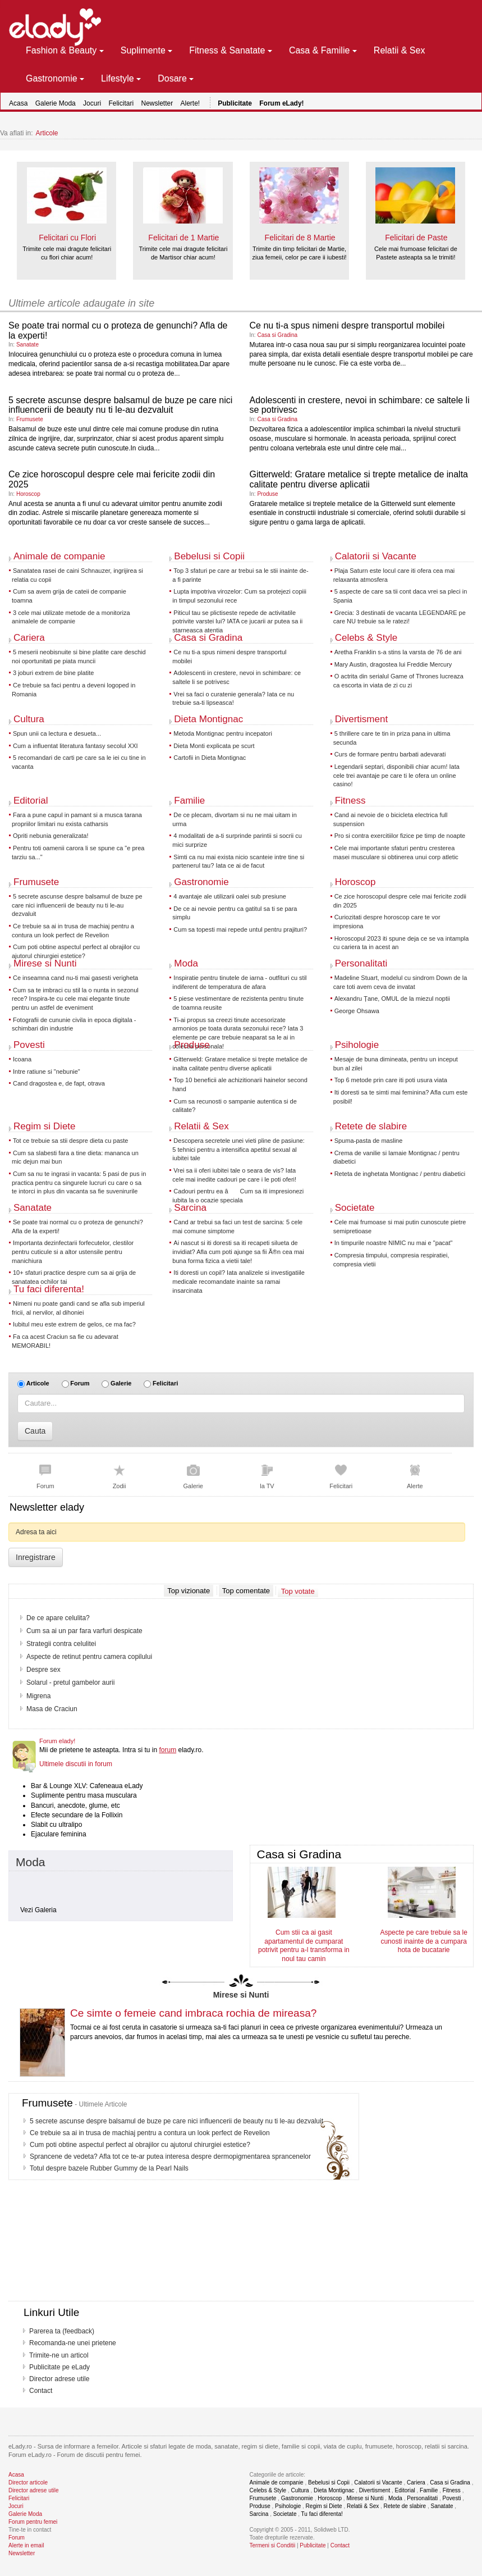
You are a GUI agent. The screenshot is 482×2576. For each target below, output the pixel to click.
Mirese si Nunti (44, 963)
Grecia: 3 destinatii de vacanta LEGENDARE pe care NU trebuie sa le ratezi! (399, 617)
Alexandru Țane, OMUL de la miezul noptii (392, 998)
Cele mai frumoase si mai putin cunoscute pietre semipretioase (399, 1226)
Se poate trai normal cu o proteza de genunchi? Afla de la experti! (77, 1226)
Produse (267, 494)
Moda (186, 963)
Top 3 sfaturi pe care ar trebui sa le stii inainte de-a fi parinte (240, 575)
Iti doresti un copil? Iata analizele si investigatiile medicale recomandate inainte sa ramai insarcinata (238, 1281)
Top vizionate (188, 1590)
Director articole (28, 2482)
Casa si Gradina (277, 335)
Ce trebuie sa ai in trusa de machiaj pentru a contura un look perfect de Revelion (73, 930)
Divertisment (361, 719)
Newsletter (157, 103)
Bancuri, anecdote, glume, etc (75, 1805)
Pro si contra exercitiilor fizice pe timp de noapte (400, 835)
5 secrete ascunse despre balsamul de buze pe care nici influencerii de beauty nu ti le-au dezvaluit (120, 405)
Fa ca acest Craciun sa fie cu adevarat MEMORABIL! (65, 1341)
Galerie (121, 1383)
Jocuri (92, 103)
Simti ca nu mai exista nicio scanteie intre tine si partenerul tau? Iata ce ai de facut (238, 861)
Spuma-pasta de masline (368, 1140)
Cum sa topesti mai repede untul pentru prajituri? (240, 929)
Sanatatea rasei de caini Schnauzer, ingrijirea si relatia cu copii (77, 575)
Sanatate (27, 344)
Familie (189, 800)
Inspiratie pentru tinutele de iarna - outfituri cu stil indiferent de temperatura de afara (239, 982)
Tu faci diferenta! (48, 1289)
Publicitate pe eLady (59, 2367)
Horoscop (28, 494)
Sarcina (190, 1207)
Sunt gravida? (47, 1618)
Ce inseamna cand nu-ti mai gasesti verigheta (75, 977)
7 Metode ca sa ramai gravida (70, 1631)
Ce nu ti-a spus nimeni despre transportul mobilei (347, 325)
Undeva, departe (51, 1696)
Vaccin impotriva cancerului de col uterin (86, 1670)
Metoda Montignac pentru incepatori (222, 733)
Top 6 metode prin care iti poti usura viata (390, 1080)
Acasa (18, 103)
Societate (355, 1207)
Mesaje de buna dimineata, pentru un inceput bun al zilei (395, 1064)
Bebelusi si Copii (209, 556)
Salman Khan (46, 1682)
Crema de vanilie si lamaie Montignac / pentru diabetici (396, 1157)
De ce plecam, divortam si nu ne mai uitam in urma (234, 819)
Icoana (22, 1059)
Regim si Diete (44, 1126)
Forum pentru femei (32, 2522)
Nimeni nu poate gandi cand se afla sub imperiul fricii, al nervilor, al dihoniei (78, 1308)
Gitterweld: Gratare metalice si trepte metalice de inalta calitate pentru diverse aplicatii (359, 479)
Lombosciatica (48, 1657)
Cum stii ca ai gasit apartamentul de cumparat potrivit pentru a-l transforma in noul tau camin (304, 1945)
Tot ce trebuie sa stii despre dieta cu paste (70, 1140)
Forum (79, 1383)
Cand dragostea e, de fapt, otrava (59, 1083)
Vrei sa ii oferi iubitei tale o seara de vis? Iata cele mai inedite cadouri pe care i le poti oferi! (234, 1175)
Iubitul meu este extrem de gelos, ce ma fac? (74, 1324)
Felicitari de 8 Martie (300, 237)
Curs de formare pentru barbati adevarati (390, 754)
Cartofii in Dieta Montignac (209, 757)
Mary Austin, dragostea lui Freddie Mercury (393, 664)
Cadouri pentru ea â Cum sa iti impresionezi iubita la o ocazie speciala (238, 1195)
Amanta (37, 1709)
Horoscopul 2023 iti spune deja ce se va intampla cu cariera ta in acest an (401, 943)
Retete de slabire (371, 1126)
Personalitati (361, 963)
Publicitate (312, 2545)
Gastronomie (201, 882)
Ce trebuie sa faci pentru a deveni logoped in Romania (73, 689)
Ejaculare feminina (58, 1834)
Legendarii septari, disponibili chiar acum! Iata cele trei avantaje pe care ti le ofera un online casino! (396, 775)
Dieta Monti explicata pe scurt (213, 745)
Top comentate (246, 1591)
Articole (46, 133)
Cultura (28, 719)
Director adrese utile (59, 2379)
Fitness (350, 800)
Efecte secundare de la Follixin (76, 1815)
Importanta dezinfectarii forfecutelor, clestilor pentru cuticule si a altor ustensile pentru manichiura (73, 1251)
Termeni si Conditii (273, 2545)
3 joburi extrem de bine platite (53, 672)
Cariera (29, 637)
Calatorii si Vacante (375, 556)
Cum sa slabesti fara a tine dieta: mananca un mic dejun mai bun (75, 1157)
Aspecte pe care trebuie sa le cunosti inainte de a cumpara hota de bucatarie (423, 1941)
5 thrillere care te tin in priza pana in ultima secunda (392, 738)
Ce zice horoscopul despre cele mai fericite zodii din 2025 (399, 901)
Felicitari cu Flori (67, 237)
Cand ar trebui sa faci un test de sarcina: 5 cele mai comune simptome (237, 1226)
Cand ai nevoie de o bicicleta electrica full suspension (390, 819)
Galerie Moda (55, 103)
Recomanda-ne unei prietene (72, 2343)
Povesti (29, 1044)
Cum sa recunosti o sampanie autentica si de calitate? (234, 1106)
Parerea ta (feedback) (61, 2331)
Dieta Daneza (46, 1644)
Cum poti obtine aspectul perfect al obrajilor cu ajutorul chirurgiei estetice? (76, 951)
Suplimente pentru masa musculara (84, 1795)
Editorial (30, 800)
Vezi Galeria (38, 1910)
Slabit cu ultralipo (56, 1825)
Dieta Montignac (208, 719)
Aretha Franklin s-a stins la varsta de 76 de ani (398, 652)
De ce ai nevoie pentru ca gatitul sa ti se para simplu (234, 913)
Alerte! (190, 103)
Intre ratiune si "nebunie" (46, 1071)
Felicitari (121, 103)
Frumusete (29, 419)
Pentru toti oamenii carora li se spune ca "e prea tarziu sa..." (78, 852)
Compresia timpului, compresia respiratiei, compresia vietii (391, 1260)
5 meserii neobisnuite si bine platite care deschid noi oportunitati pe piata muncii (79, 656)
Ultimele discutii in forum (75, 1764)
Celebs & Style (366, 637)
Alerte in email (26, 2545)
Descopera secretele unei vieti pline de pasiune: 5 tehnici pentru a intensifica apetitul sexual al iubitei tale (238, 1149)
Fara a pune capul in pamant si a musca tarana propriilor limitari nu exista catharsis (77, 819)
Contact (40, 2391)
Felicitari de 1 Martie (183, 237)
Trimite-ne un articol (59, 2355)
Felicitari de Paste (416, 237)
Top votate (298, 1590)
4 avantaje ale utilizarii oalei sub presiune (229, 896)
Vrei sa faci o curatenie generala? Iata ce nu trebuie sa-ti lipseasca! (233, 698)
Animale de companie (59, 556)
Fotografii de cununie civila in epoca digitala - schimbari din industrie (74, 1024)
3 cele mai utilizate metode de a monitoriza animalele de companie (71, 617)
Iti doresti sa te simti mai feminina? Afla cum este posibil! (400, 1097)
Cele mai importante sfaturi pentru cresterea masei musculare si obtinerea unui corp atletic (395, 852)
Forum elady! (57, 1741)
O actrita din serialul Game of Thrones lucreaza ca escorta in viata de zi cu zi (398, 681)
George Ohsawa (356, 1010)
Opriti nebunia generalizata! (51, 835)
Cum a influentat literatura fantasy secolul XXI (75, 745)
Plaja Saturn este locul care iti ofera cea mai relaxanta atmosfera (394, 575)
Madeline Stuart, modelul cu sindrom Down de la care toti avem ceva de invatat (400, 982)
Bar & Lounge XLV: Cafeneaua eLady (87, 1786)
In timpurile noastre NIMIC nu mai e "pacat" (393, 1242)
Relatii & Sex (201, 1126)
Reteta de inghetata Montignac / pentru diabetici (400, 1173)
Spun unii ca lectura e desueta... (57, 733)
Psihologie (357, 1044)
